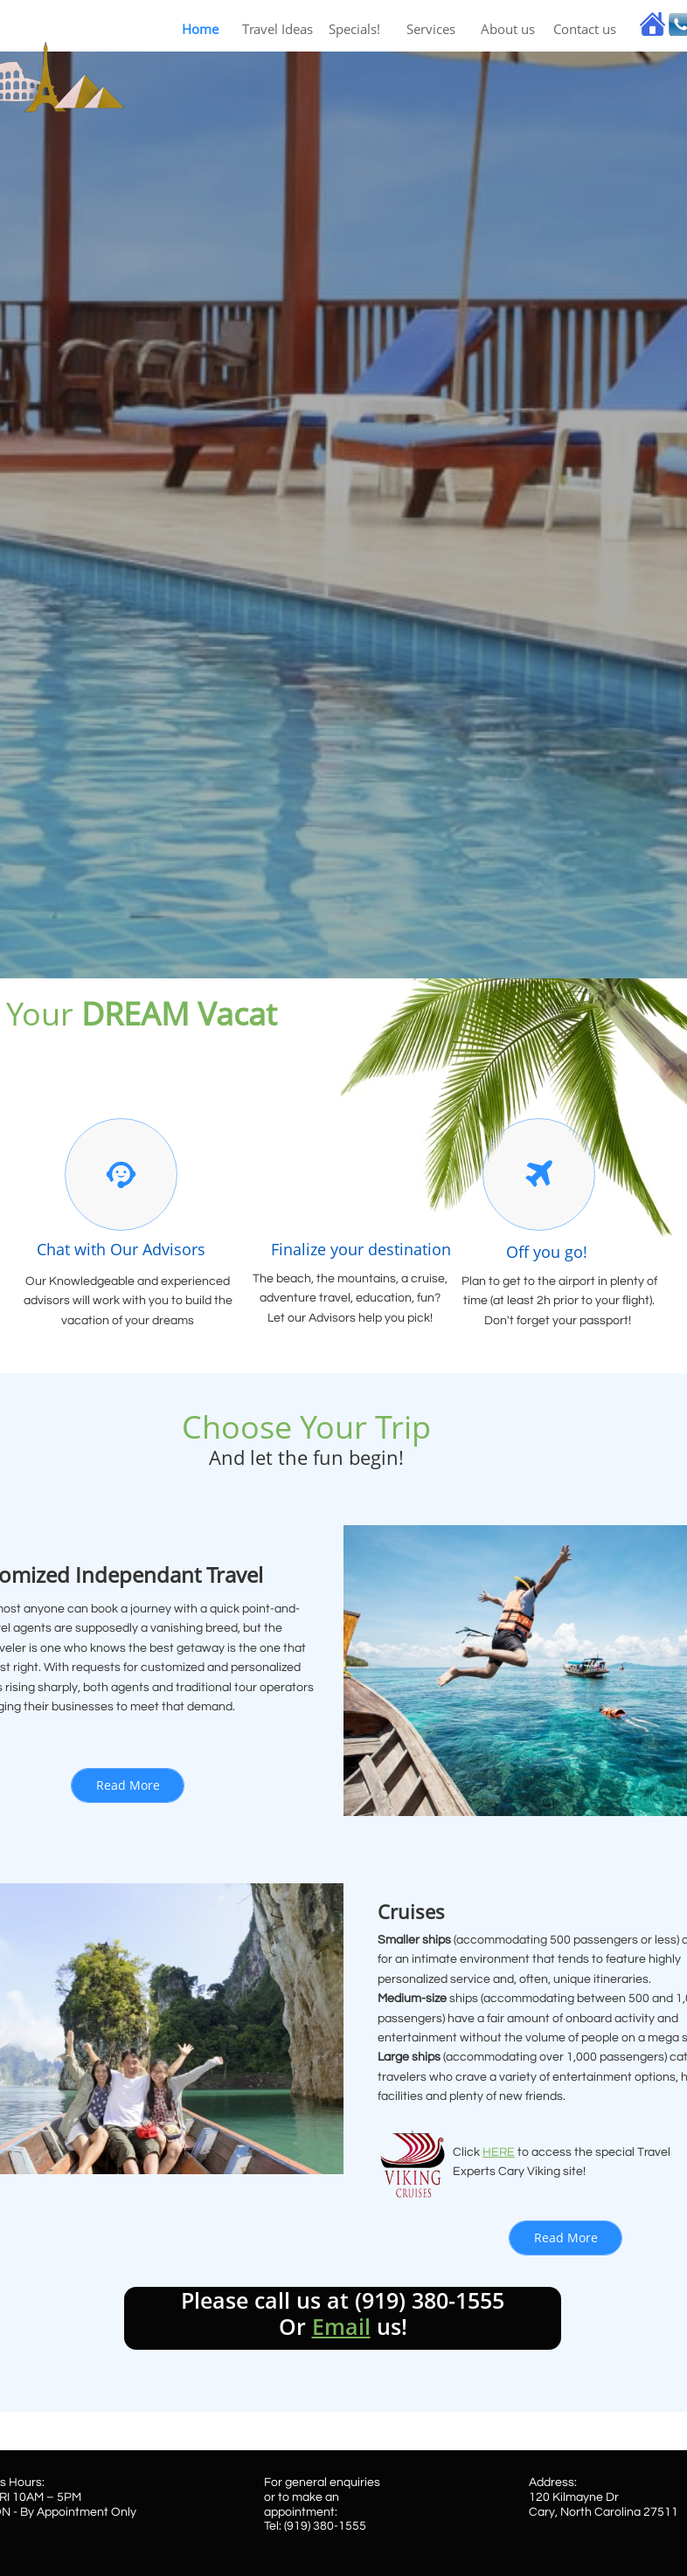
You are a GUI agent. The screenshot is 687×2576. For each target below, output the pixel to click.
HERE (498, 2152)
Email (341, 2326)
